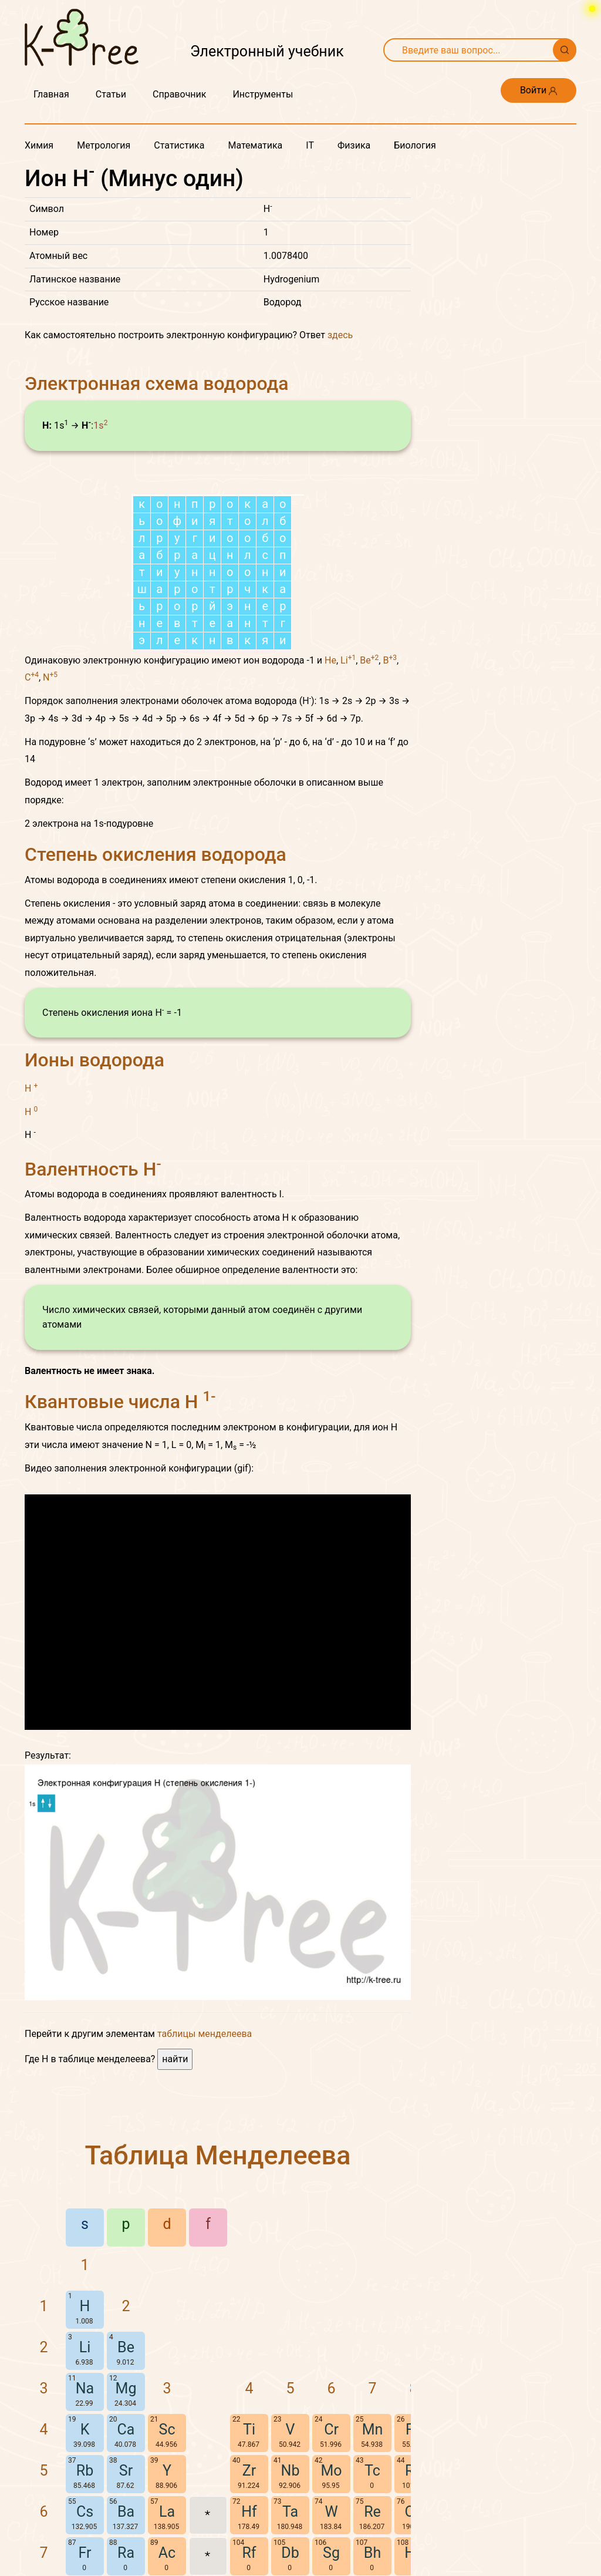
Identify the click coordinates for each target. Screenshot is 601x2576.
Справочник (179, 94)
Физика (353, 145)
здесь (340, 335)
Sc (167, 2429)
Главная (51, 94)
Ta (290, 2511)
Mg (126, 2388)
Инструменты (262, 94)
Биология (414, 145)
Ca (126, 2429)
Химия (39, 145)
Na (85, 2388)
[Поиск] (564, 50)
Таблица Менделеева (218, 2155)
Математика (255, 145)
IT (310, 145)
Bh (372, 2552)
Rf (249, 2552)
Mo (331, 2470)
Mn (372, 2429)
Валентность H (93, 1169)
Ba (125, 2511)
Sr (126, 2470)
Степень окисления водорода (155, 854)
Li (348, 660)
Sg (331, 2552)
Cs (84, 2511)
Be (369, 660)
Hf (249, 2511)
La (167, 2511)
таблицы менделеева (204, 2033)
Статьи (111, 94)
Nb (290, 2470)
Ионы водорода (94, 1060)
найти (175, 2059)
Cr (331, 2429)
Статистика (179, 145)
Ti (249, 2429)
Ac (166, 2552)
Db (290, 2552)
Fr (85, 2552)
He (330, 660)
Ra (125, 2552)
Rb (84, 2470)
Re (372, 2511)
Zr (249, 2470)
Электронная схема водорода (157, 383)
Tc (372, 2470)
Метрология (103, 145)
